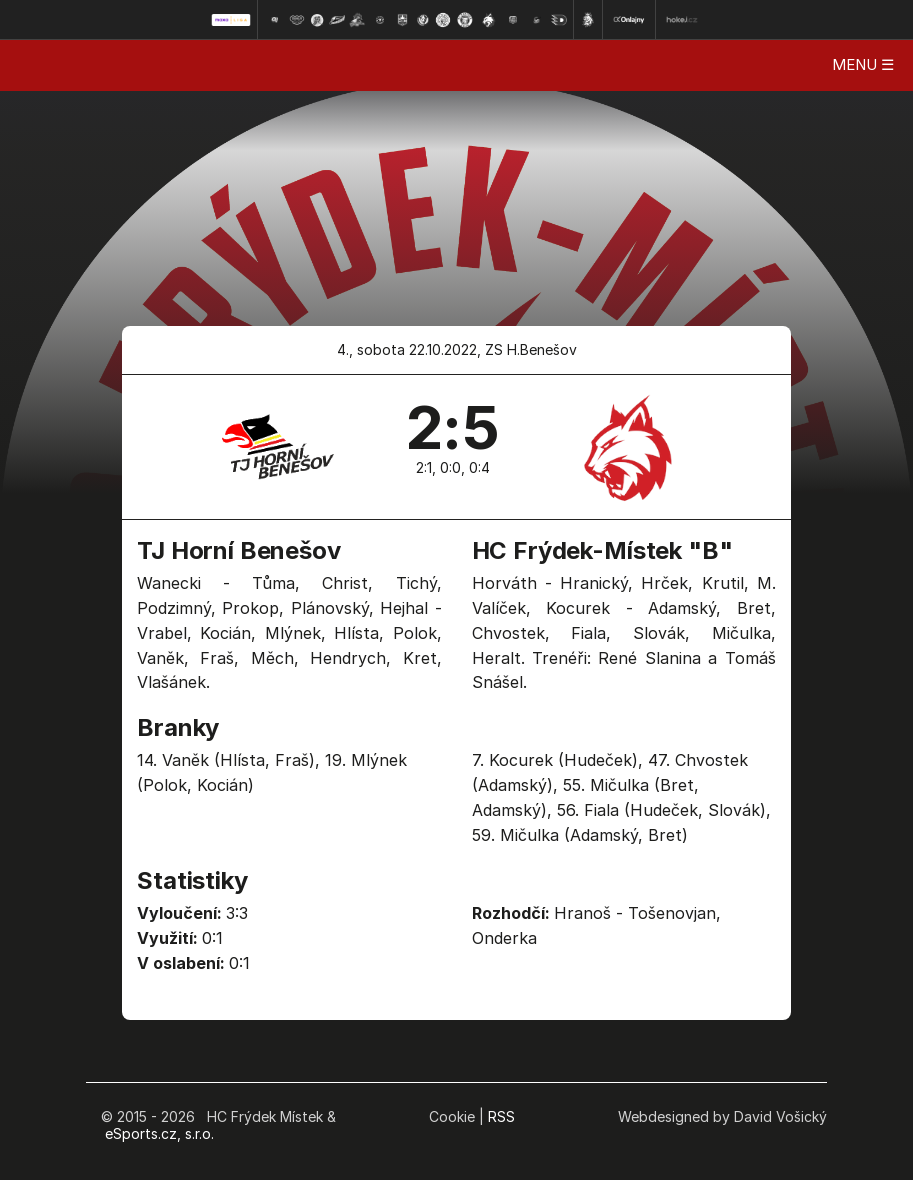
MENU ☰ (863, 64)
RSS (501, 1116)
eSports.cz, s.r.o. (159, 1133)
